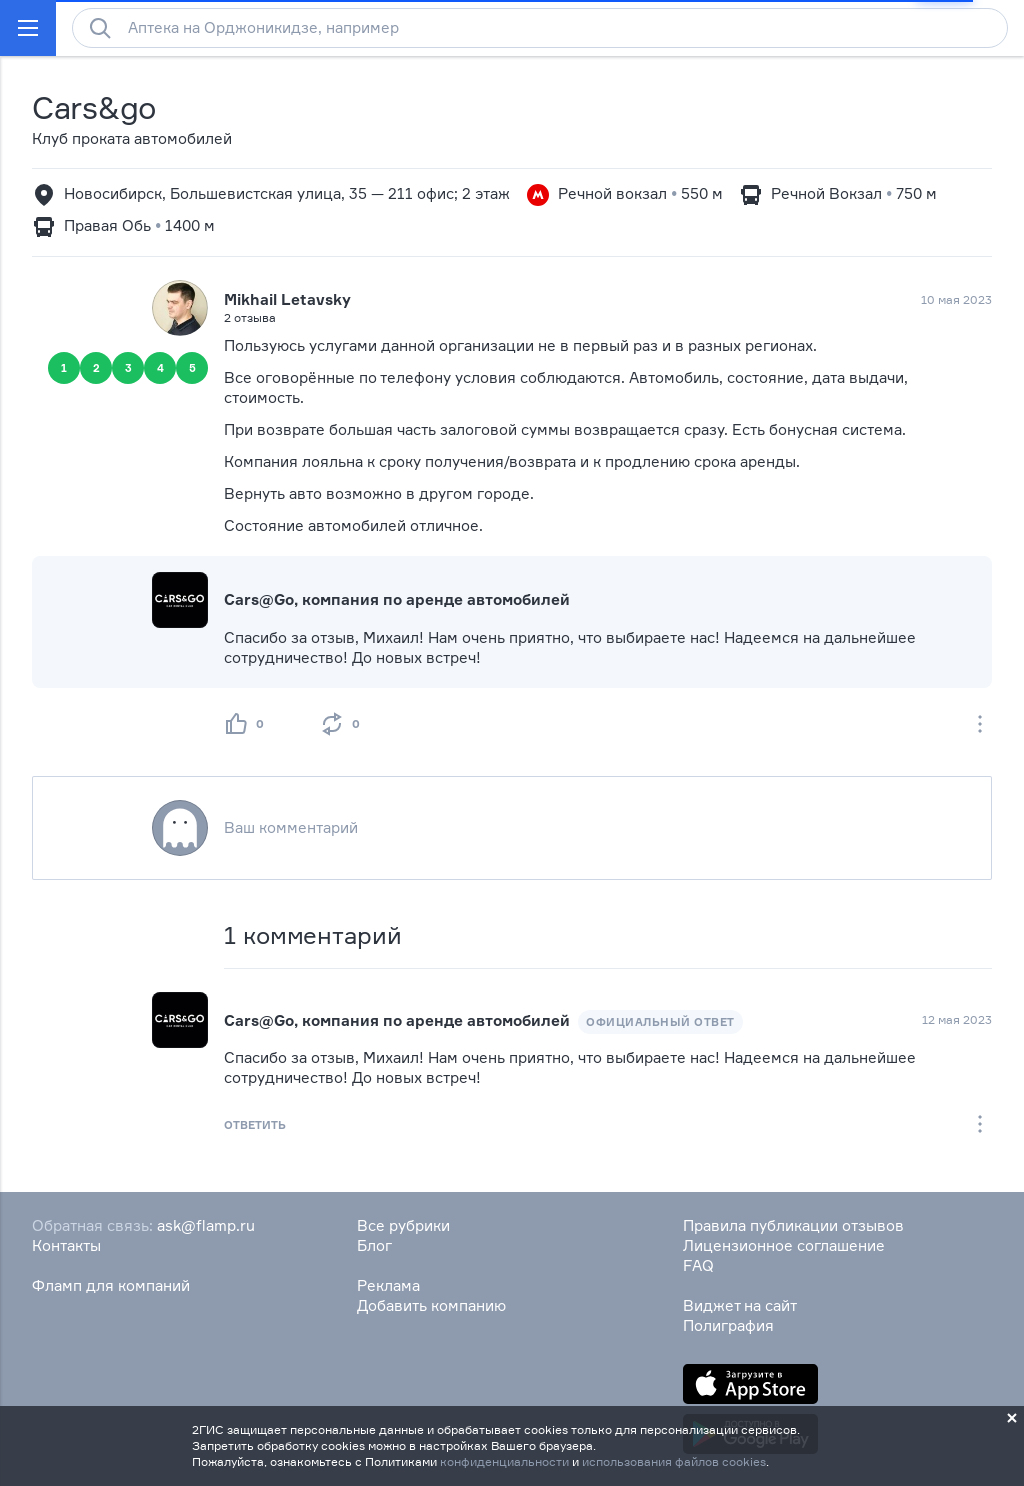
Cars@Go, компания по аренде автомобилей (397, 599)
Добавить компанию (431, 1305)
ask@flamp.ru (206, 1225)
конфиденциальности (504, 1461)
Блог (374, 1245)
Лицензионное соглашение (784, 1245)
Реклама (388, 1285)
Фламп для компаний (111, 1285)
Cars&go (94, 107)
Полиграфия (728, 1325)
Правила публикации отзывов (793, 1225)
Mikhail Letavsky (287, 299)
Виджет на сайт (740, 1305)
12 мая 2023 (957, 1019)
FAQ (698, 1265)
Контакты (66, 1245)
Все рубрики (403, 1225)
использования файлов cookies (674, 1461)
